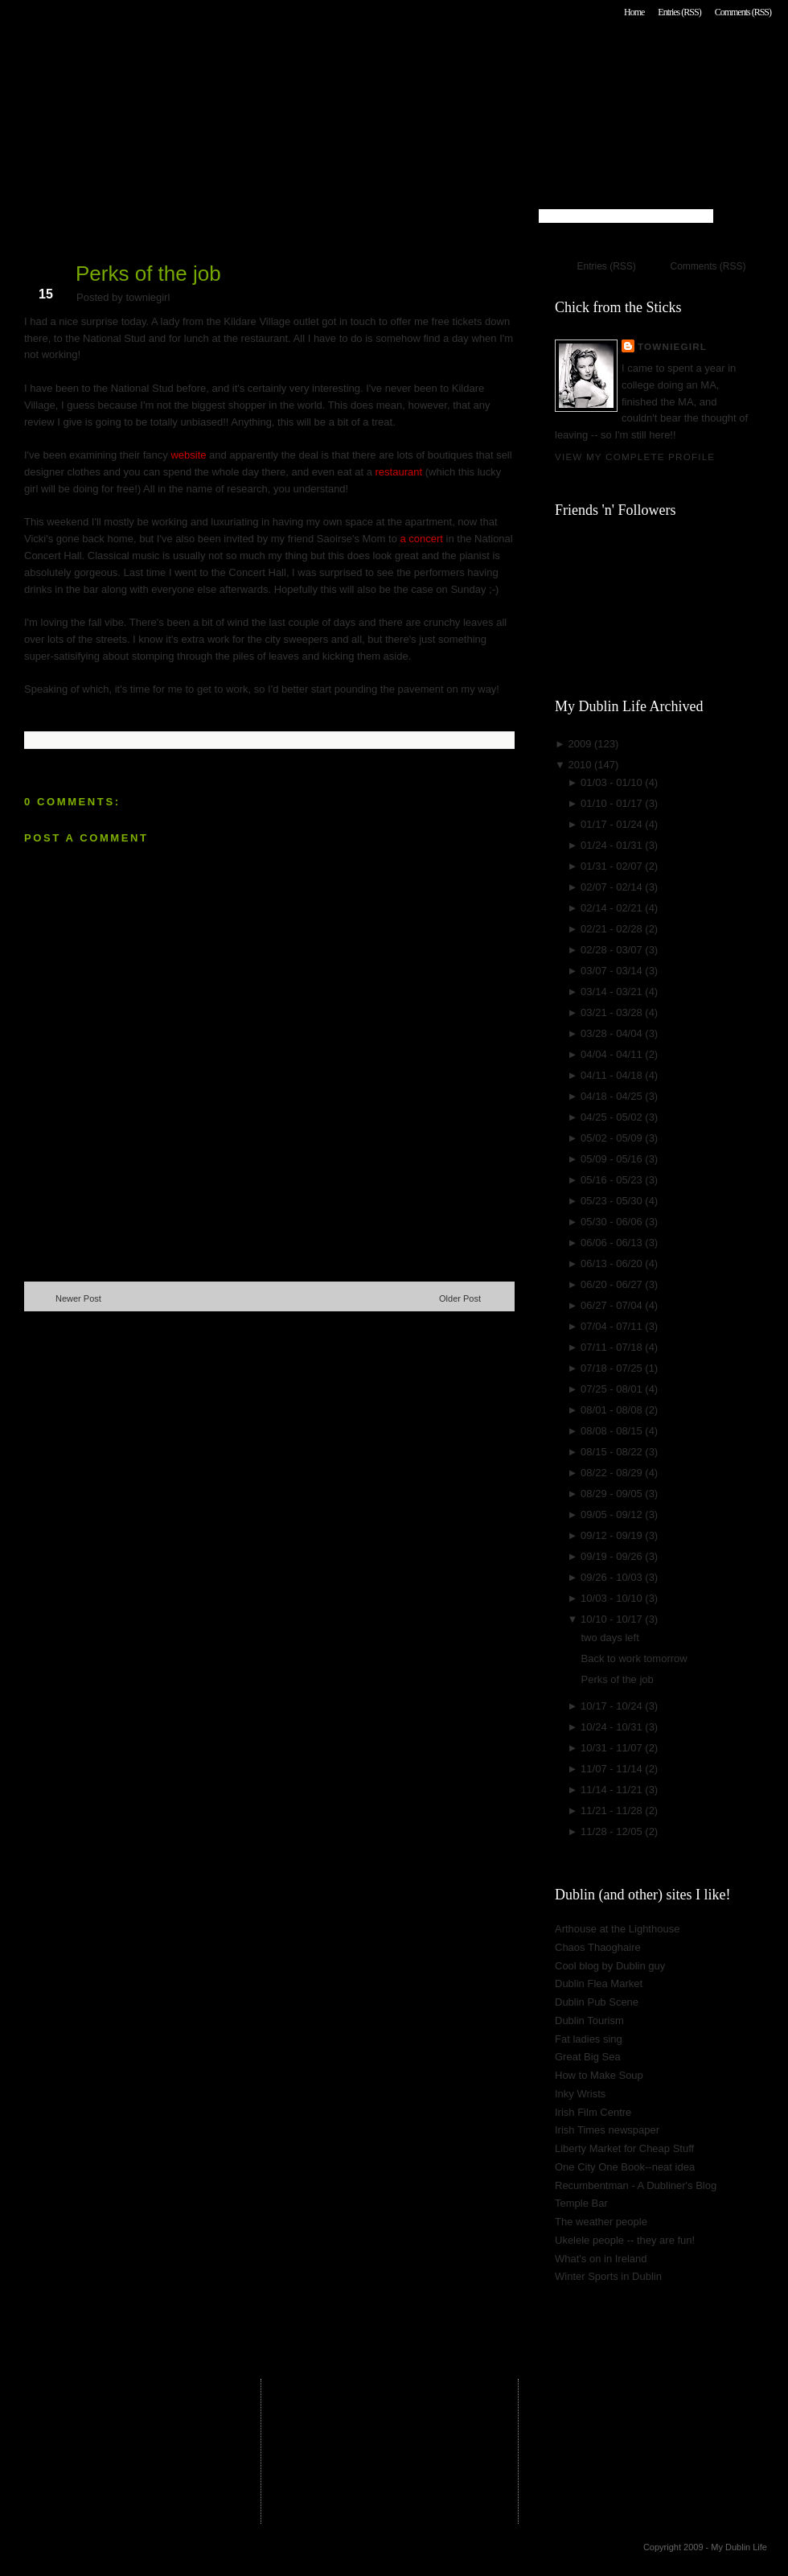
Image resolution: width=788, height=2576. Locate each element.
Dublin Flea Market (598, 1983)
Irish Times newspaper (607, 2130)
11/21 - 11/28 (613, 1810)
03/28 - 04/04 (613, 1033)
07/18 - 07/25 (613, 1368)
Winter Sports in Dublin (608, 2276)
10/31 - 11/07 (613, 1748)
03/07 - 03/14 (613, 971)
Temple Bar (581, 2203)
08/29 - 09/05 (613, 1494)
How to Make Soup (599, 2075)
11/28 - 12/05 (613, 1831)
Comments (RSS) (743, 12)
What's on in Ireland (601, 2259)
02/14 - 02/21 (613, 908)
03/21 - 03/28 (613, 1012)
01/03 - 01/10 (613, 782)
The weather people (601, 2222)
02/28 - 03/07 (613, 950)
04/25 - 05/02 (613, 1117)
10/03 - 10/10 (613, 1598)
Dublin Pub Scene (596, 2002)
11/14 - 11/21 (613, 1790)
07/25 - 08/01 (613, 1389)
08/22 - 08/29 (613, 1473)
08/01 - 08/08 (613, 1410)
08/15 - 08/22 (613, 1452)
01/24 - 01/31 (613, 845)
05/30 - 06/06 (613, 1222)
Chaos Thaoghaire (598, 1947)
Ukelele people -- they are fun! (625, 2240)
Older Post (460, 1298)
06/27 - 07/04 (613, 1305)
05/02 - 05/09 (613, 1138)
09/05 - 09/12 (613, 1514)
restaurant (397, 472)
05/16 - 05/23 (613, 1180)
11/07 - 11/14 (613, 1769)
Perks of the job (148, 273)
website (188, 455)
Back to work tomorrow (634, 1658)
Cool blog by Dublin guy (610, 1966)
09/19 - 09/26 (613, 1556)
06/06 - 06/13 (613, 1243)
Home (634, 12)
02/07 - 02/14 (613, 887)
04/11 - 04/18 (613, 1075)
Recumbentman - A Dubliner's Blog (635, 2185)
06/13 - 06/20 (613, 1263)
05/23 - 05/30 (613, 1201)
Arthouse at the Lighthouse (617, 1929)
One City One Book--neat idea (625, 2167)
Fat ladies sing (588, 2039)
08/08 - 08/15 (613, 1431)
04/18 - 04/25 (613, 1096)
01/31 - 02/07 (613, 866)
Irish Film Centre (593, 2112)
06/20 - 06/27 (613, 1284)
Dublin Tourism (589, 2020)
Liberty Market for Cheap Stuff (624, 2148)
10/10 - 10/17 (613, 1619)
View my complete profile (635, 456)
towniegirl (672, 346)
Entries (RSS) (679, 12)
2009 (581, 744)
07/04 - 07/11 (613, 1326)
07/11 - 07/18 (613, 1347)
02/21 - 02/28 (613, 929)
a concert (421, 539)
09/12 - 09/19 (613, 1535)
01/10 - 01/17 (613, 803)
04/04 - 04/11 (613, 1054)
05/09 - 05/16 (613, 1159)
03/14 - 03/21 (613, 992)
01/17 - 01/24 (613, 824)
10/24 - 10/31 (613, 1727)
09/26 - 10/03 (613, 1577)
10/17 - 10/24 (613, 1706)
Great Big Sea (588, 2057)
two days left (609, 1638)
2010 (581, 765)
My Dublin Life (230, 56)
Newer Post (78, 1298)
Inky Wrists (580, 2094)
